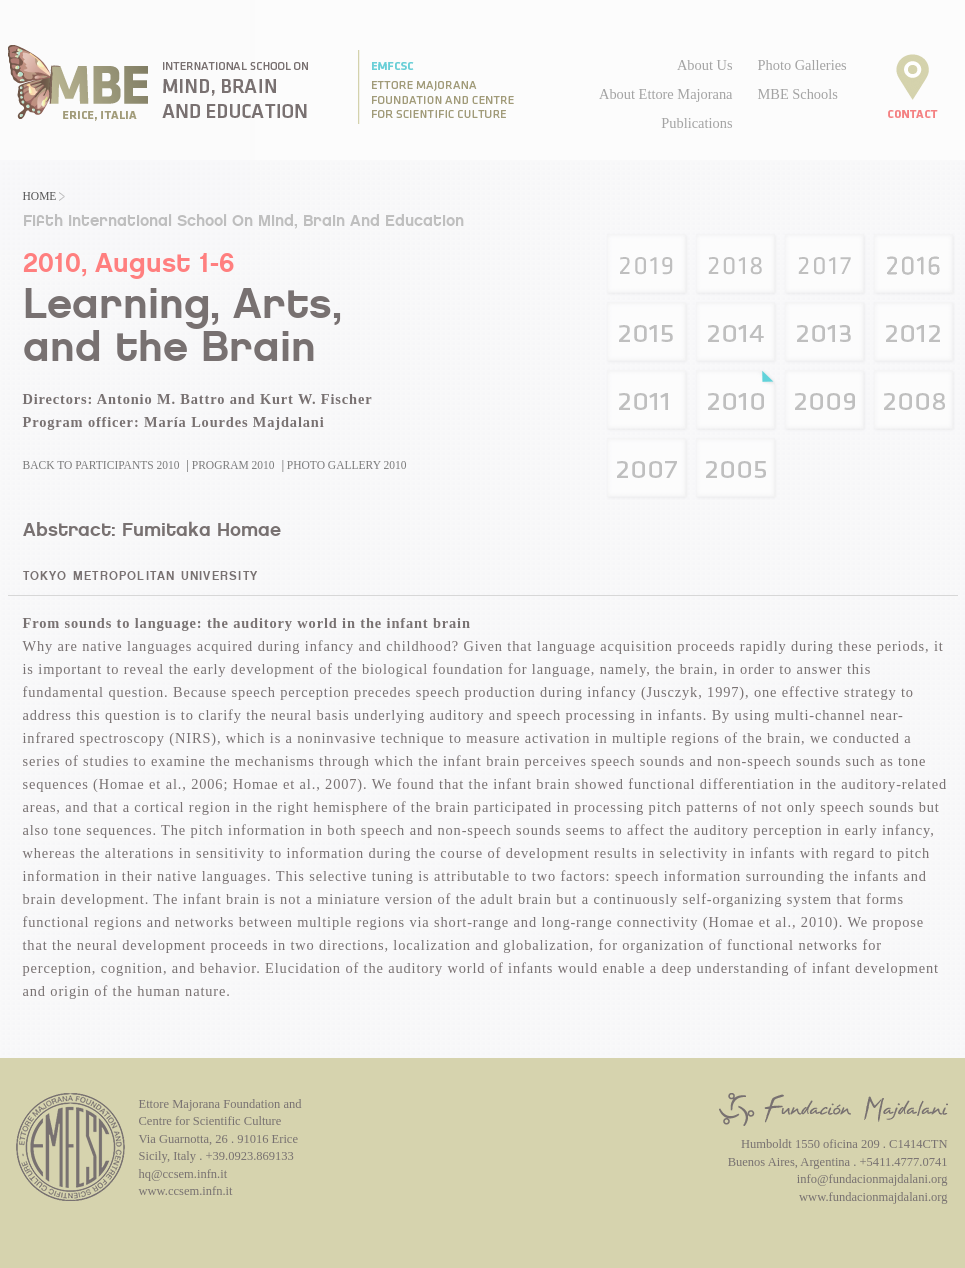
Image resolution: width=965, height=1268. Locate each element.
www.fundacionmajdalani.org (873, 1197)
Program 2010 (233, 465)
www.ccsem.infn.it (186, 1191)
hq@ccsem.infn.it (183, 1174)
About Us (705, 65)
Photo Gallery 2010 (347, 465)
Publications (696, 123)
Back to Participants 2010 (101, 465)
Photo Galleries (802, 65)
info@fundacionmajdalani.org (872, 1179)
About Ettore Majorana (665, 94)
